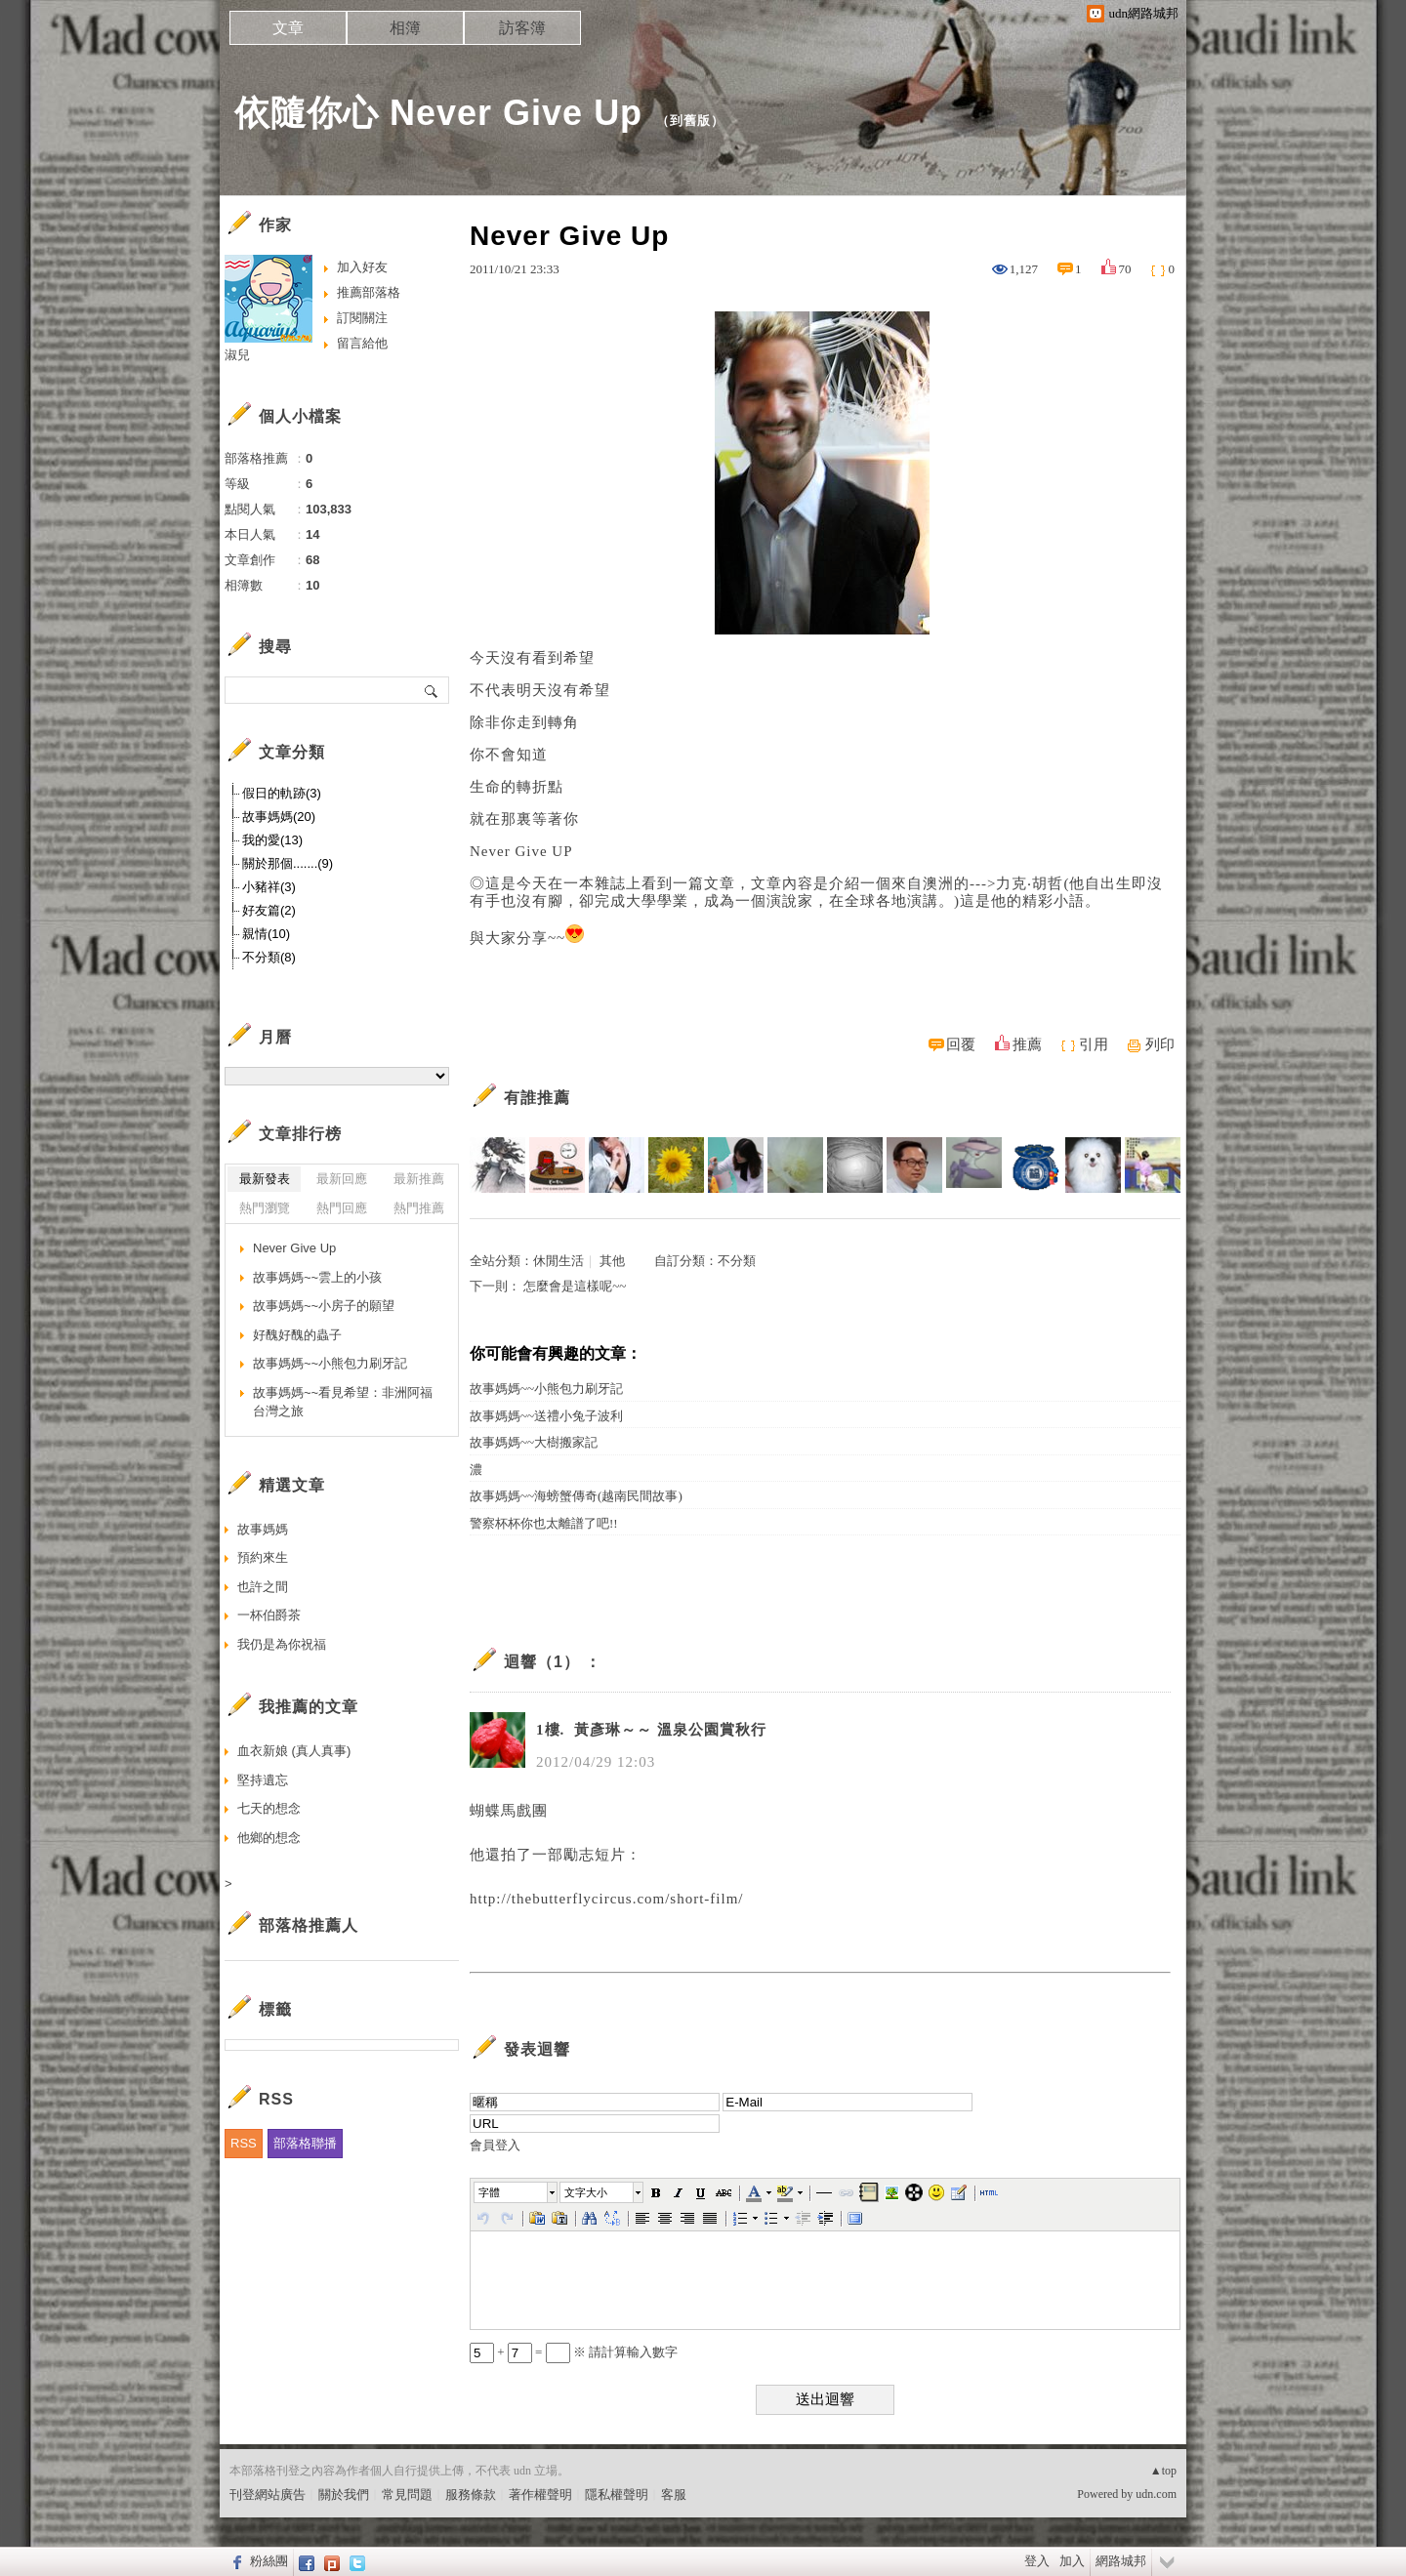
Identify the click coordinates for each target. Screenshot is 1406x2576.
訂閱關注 (362, 317)
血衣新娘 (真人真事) (294, 1750)
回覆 (960, 1044)
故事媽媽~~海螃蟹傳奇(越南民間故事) (582, 1496)
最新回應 (341, 1178)
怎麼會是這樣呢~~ (574, 1286)
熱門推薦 (418, 1208)
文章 (288, 28)
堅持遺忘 (262, 1780)
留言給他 (362, 343)
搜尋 (432, 690)
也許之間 (262, 1586)
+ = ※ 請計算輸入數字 (574, 2352)
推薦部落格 (368, 292)
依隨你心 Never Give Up (438, 113)
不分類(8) (269, 957)
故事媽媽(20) (278, 816)
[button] (516, 2192)
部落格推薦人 (308, 1925)
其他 (612, 1260)
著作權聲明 (540, 2494)
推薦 (1027, 1044)
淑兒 (237, 355)
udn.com (1156, 2494)
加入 (1072, 2561)
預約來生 (262, 1557)
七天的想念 (269, 1808)
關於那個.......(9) (287, 863)
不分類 (737, 1260)
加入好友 (362, 267)
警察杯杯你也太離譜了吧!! (544, 1523)
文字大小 (585, 2192)
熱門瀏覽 (264, 1208)
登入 (1037, 2561)
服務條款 (470, 2494)
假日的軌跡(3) (281, 793)
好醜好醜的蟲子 (297, 1335)
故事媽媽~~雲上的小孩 (317, 1277)
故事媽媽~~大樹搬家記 (534, 1442)
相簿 (405, 28)
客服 (673, 2494)
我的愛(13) (272, 840)
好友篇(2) (269, 910)
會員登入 (495, 2145)
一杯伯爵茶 (269, 1615)
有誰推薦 (537, 1097)
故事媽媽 (262, 1529)
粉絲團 (269, 2561)
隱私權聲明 (616, 2494)
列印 (1160, 1044)
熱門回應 (341, 1208)
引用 (1093, 1044)
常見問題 (407, 2494)
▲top (1163, 2470)
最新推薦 (418, 1178)
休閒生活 (558, 1260)
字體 (489, 2192)
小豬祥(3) (269, 886)
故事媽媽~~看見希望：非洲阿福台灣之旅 (343, 1402)
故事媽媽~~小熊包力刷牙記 (546, 1388)
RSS (243, 2143)
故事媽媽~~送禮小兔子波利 (546, 1416)
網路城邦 (1121, 2561)
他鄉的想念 (269, 1837)
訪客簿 (522, 28)
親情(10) (266, 933)
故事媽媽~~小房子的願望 (323, 1305)
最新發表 (264, 1178)
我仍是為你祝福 (281, 1644)
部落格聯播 (305, 2143)
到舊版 (690, 120)
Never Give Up (294, 1248)
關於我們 (343, 2494)
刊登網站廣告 (267, 2494)
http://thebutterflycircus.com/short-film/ (607, 1898)
